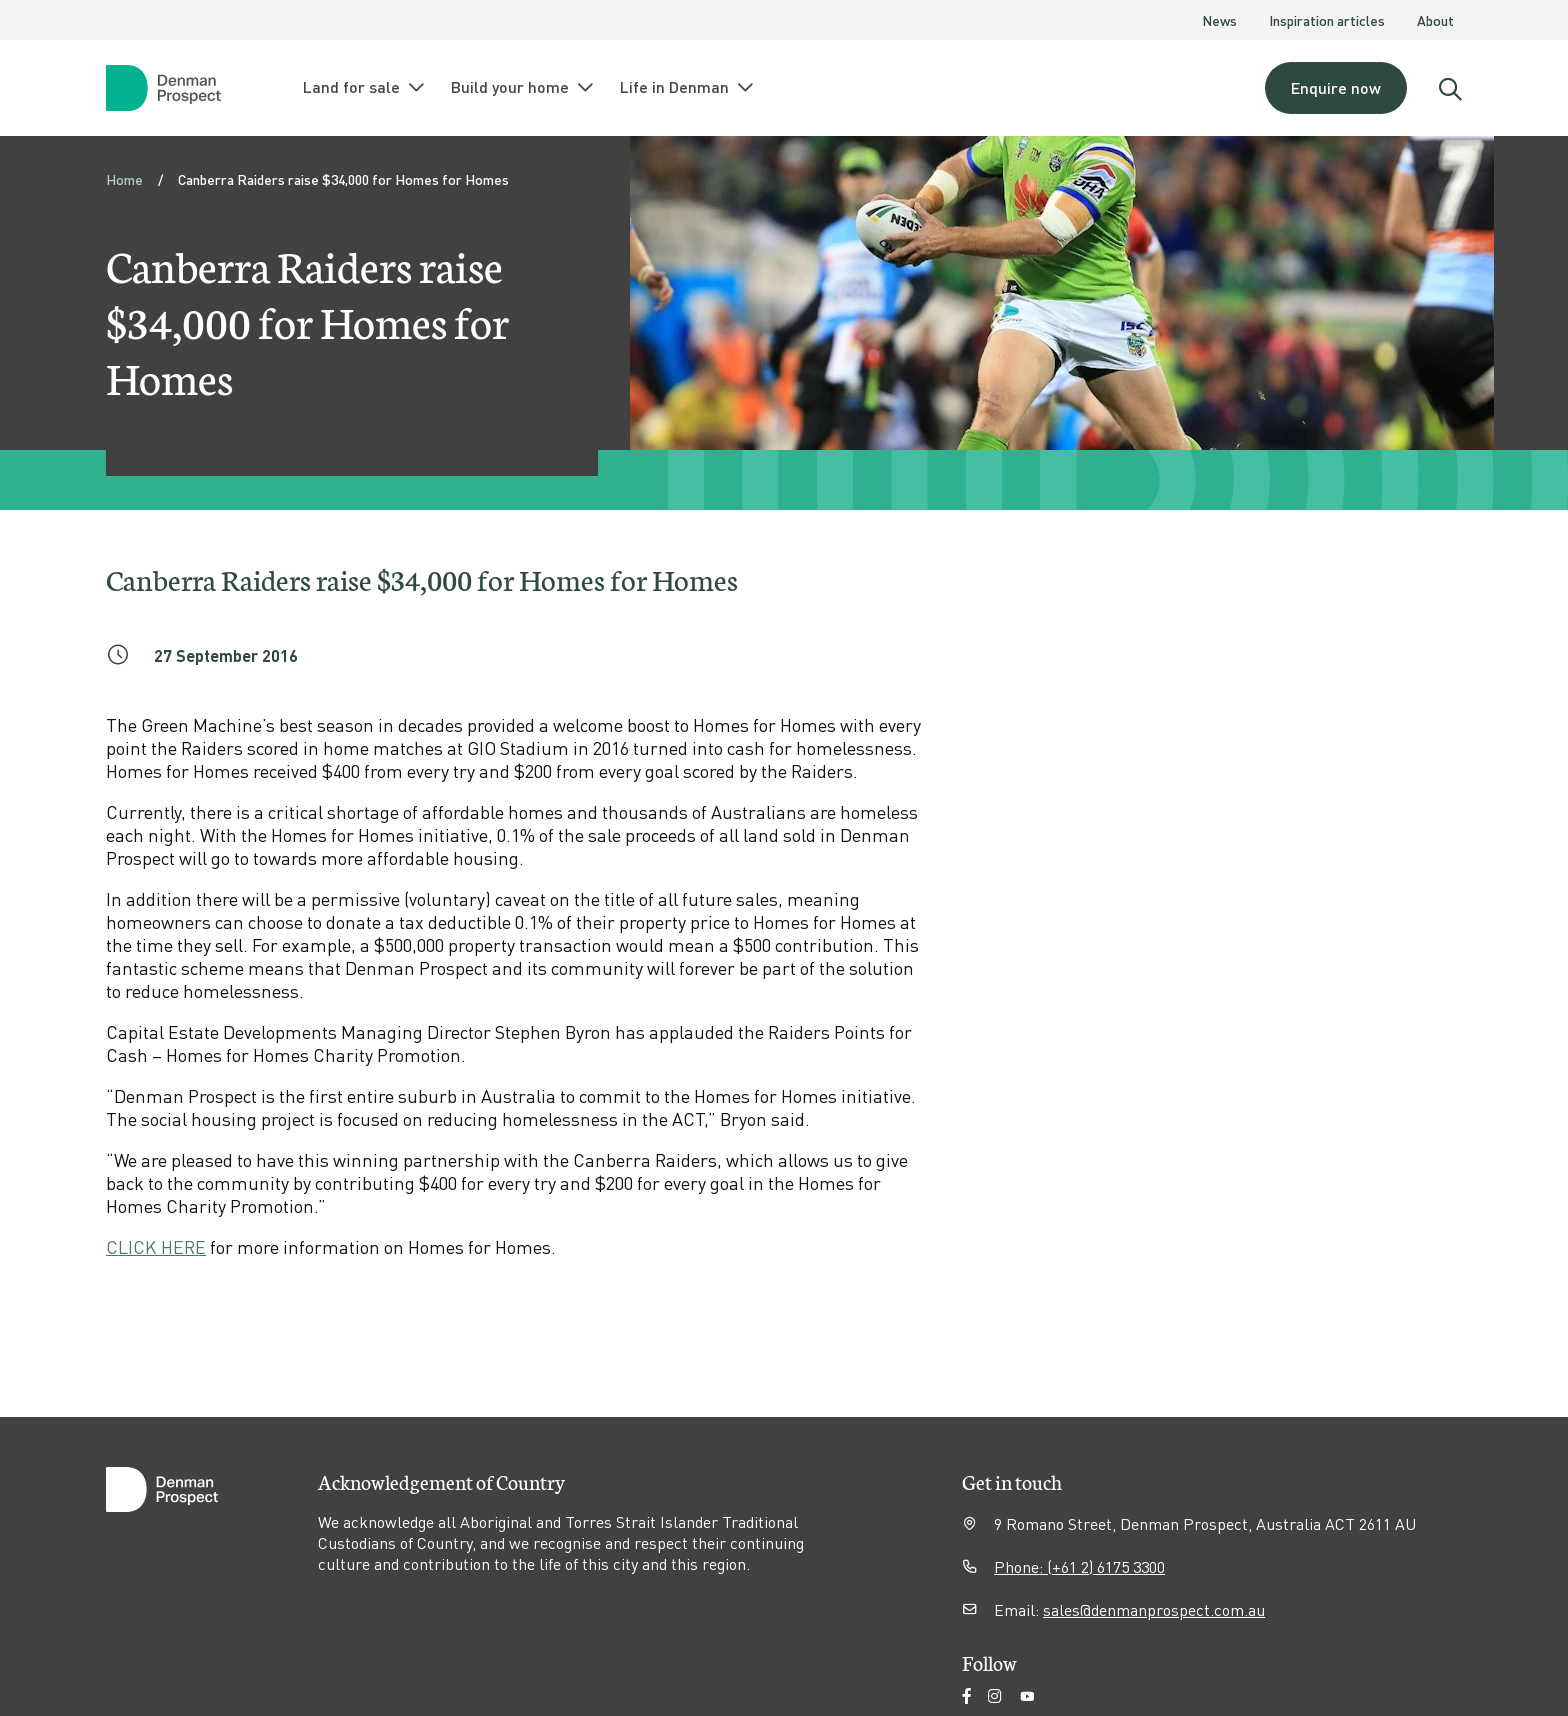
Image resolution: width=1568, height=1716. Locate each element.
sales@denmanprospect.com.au (1154, 1609)
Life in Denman (688, 87)
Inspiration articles (1327, 20)
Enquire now (1336, 87)
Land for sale (365, 87)
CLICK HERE (156, 1246)
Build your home (523, 87)
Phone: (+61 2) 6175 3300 (1079, 1566)
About (1435, 20)
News (1219, 20)
